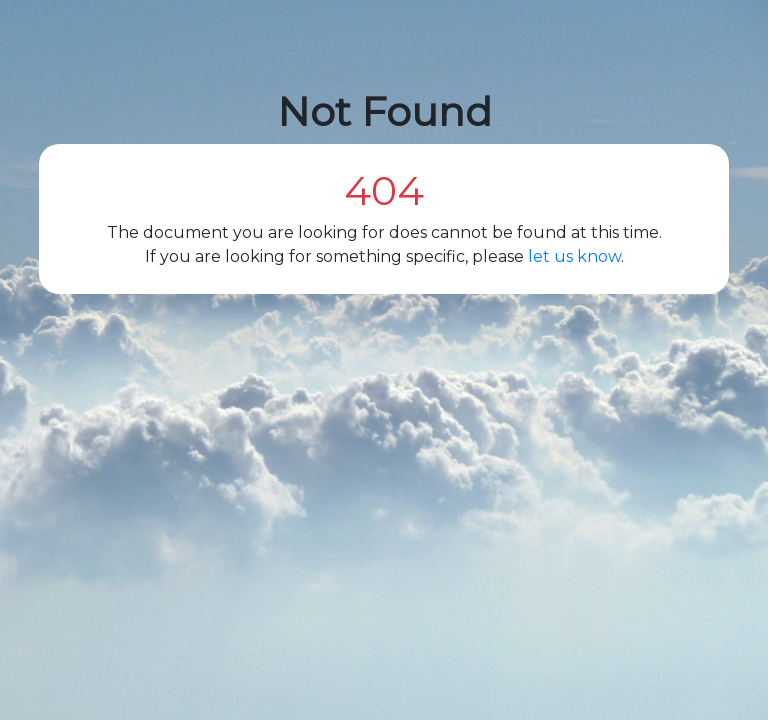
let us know (574, 256)
